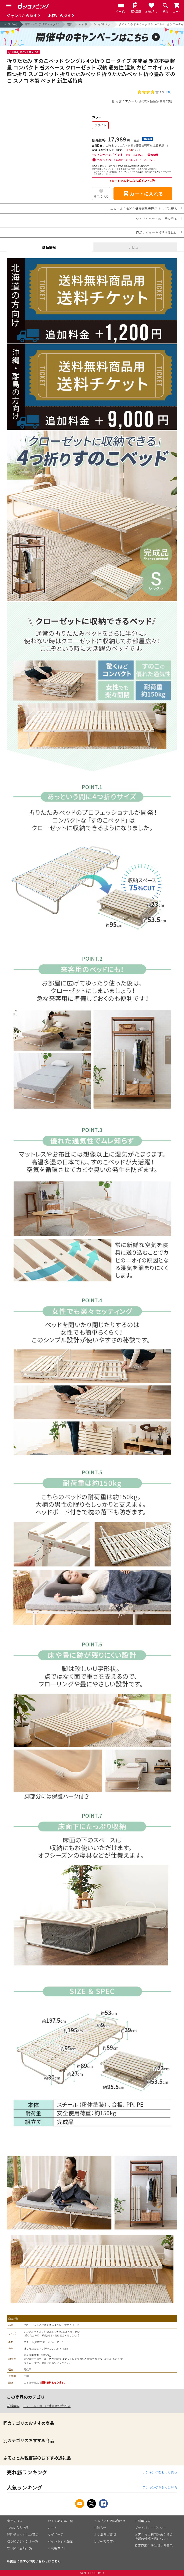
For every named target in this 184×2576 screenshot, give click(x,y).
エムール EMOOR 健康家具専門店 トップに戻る (143, 208)
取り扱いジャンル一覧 (22, 2541)
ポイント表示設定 (60, 2541)
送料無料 (13, 2406)
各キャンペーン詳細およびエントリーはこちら (126, 160)
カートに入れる (143, 193)
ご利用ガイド (57, 2548)
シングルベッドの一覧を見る (156, 218)
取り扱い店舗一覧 (19, 2548)
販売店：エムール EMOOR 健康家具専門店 (142, 101)
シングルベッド (103, 24)
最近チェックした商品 (23, 2534)
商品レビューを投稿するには (156, 232)
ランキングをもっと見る (159, 2472)
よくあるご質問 (105, 2534)
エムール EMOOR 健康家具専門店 (47, 2406)
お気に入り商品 (18, 2527)
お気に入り (101, 196)
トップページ (10, 24)
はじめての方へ (105, 2541)
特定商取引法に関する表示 (154, 2545)
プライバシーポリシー (150, 2527)
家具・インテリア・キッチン (43, 24)
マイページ (56, 2534)
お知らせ (100, 2527)
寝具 (70, 24)
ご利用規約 (143, 2521)
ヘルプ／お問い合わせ (110, 2521)
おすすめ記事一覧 (60, 2521)
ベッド (83, 24)
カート (52, 2527)
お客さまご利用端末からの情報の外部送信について (154, 2536)
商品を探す (15, 2521)
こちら (56, 2561)
